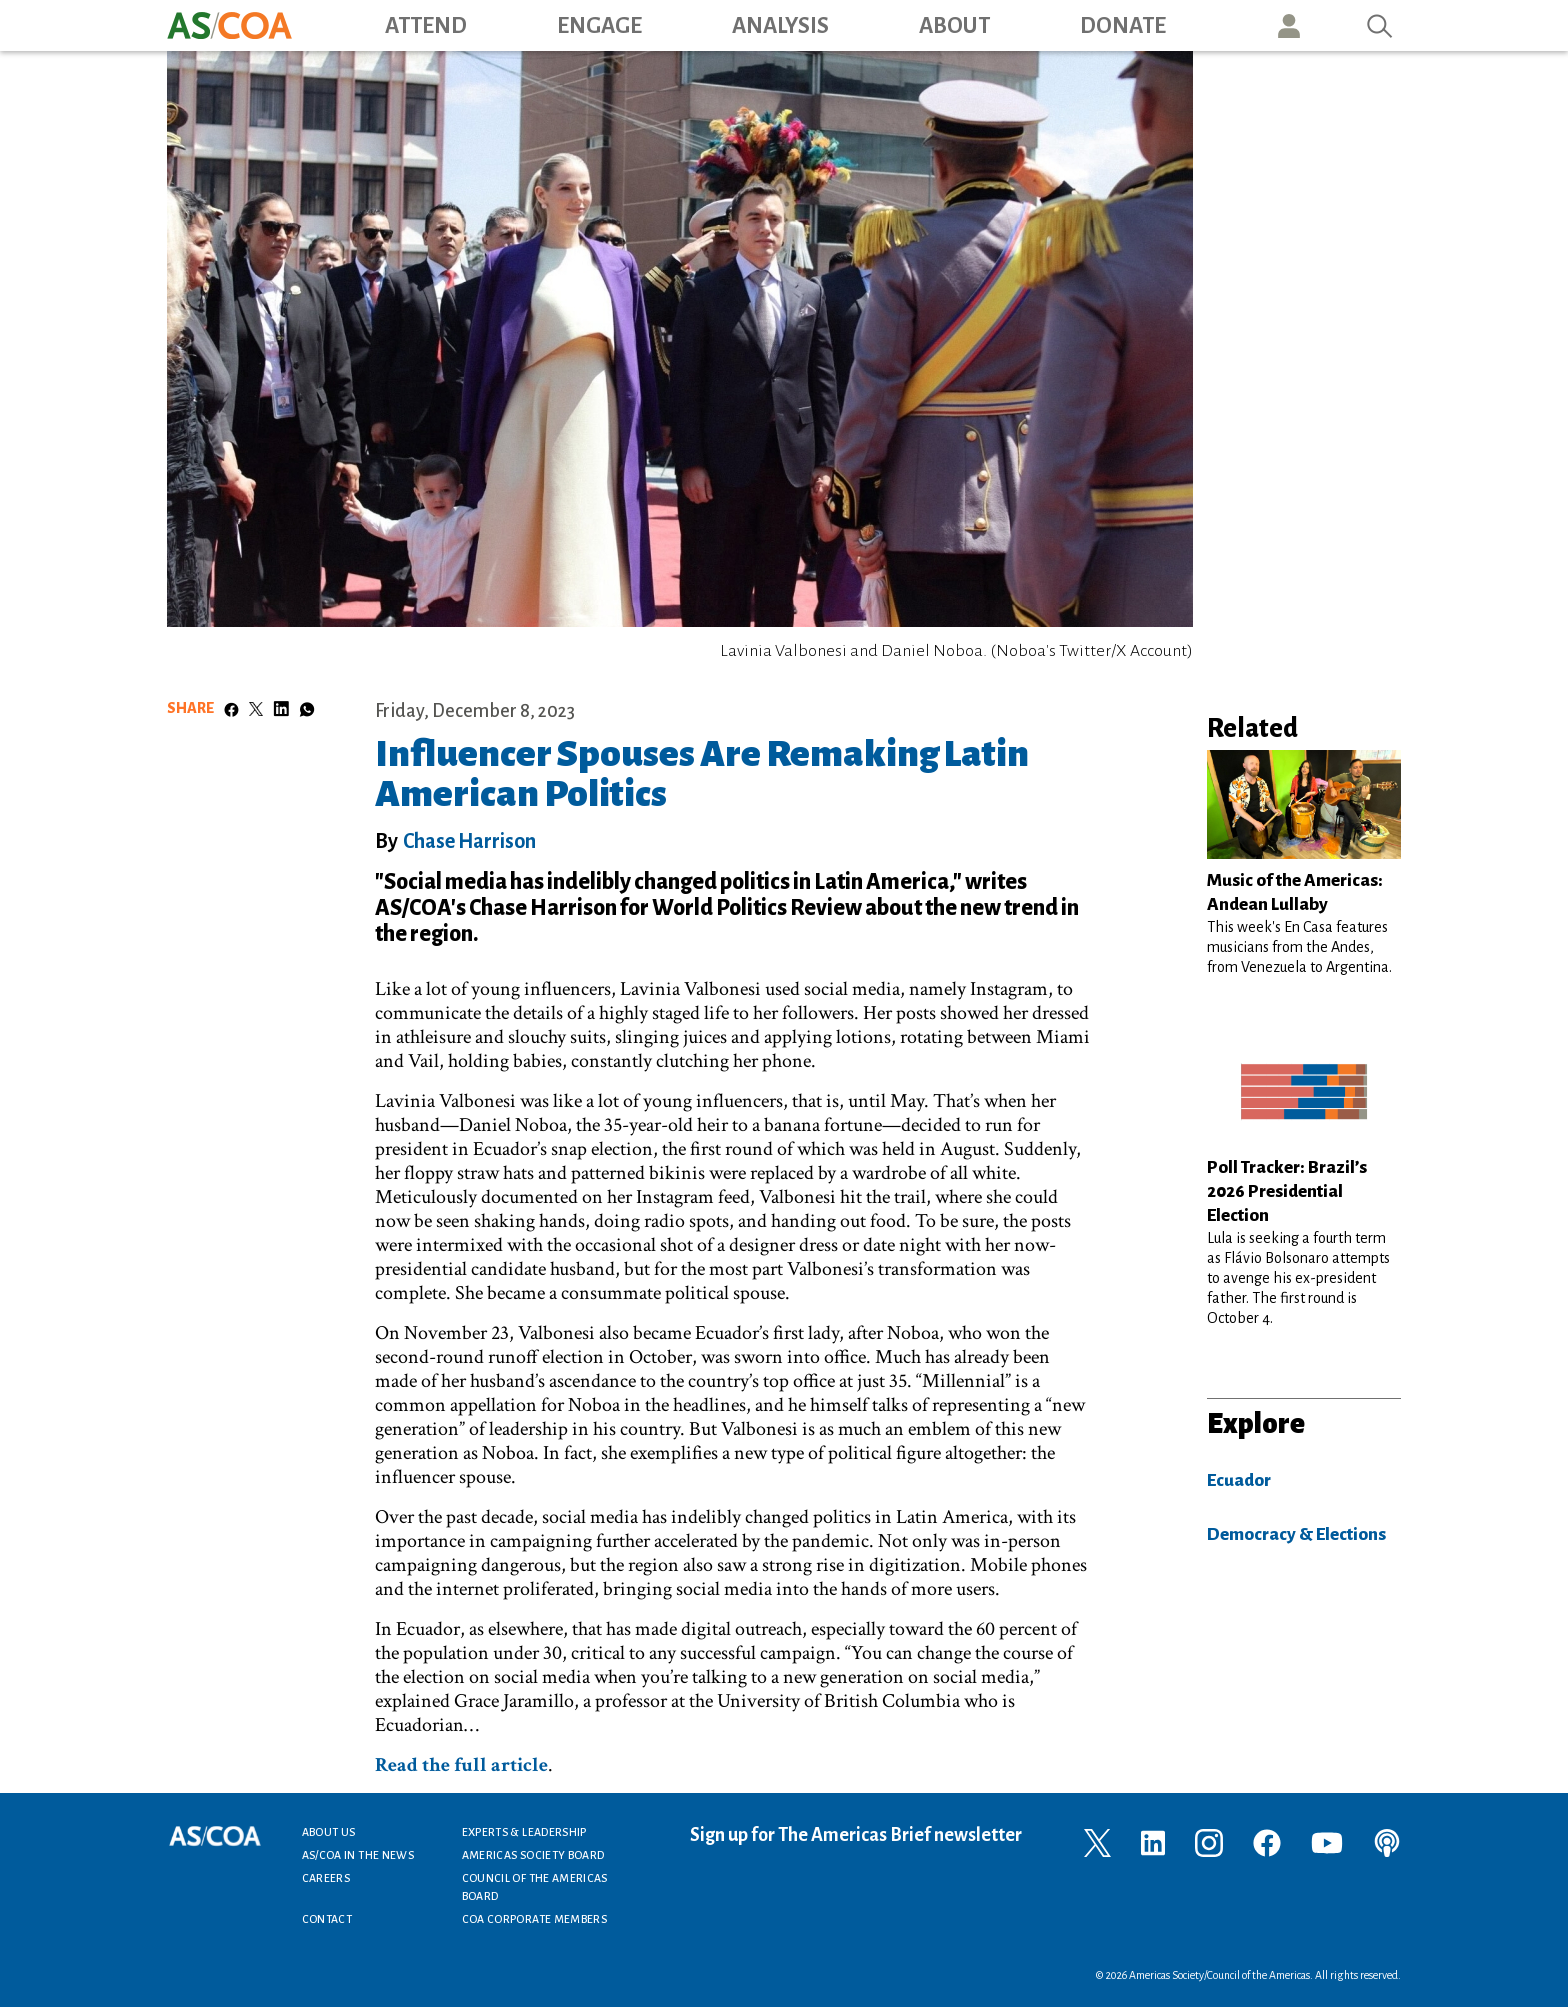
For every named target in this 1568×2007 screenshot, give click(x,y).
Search (1380, 25)
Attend (426, 26)
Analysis (780, 26)
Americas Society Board (533, 1855)
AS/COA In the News (358, 1855)
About (954, 26)
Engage (599, 26)
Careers (326, 1878)
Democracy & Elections (1296, 1534)
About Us (329, 1832)
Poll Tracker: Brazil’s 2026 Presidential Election (1287, 1191)
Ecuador (1239, 1480)
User (1289, 25)
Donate (1123, 26)
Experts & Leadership (524, 1832)
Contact (327, 1919)
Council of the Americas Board (535, 1887)
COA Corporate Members (535, 1919)
